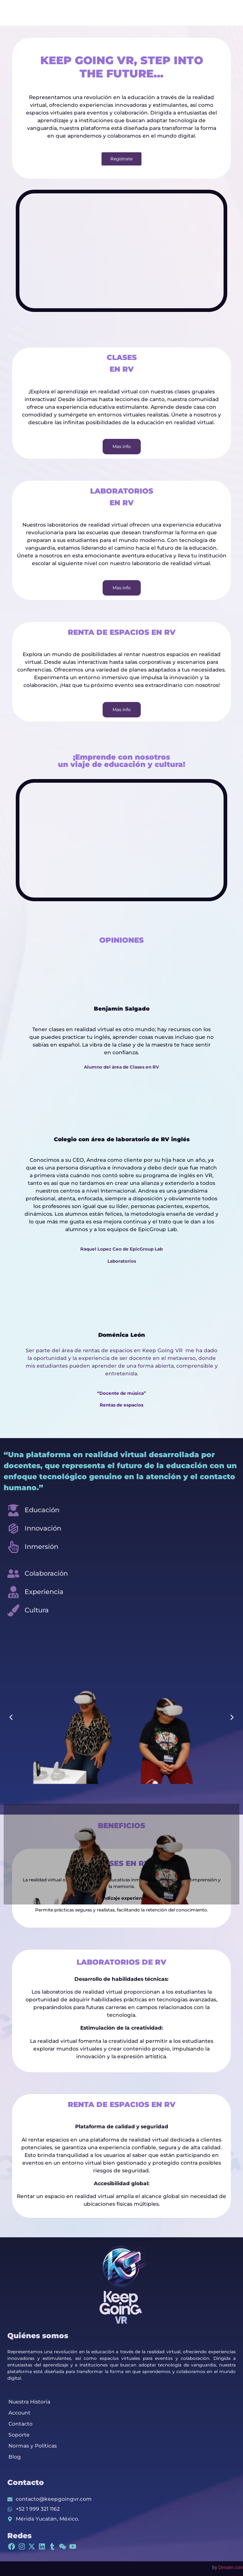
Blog (14, 2456)
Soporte (19, 2434)
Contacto (20, 2423)
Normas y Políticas (32, 2445)
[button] (11, 1717)
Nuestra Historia (29, 2401)
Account (19, 2412)
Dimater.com (230, 2567)
